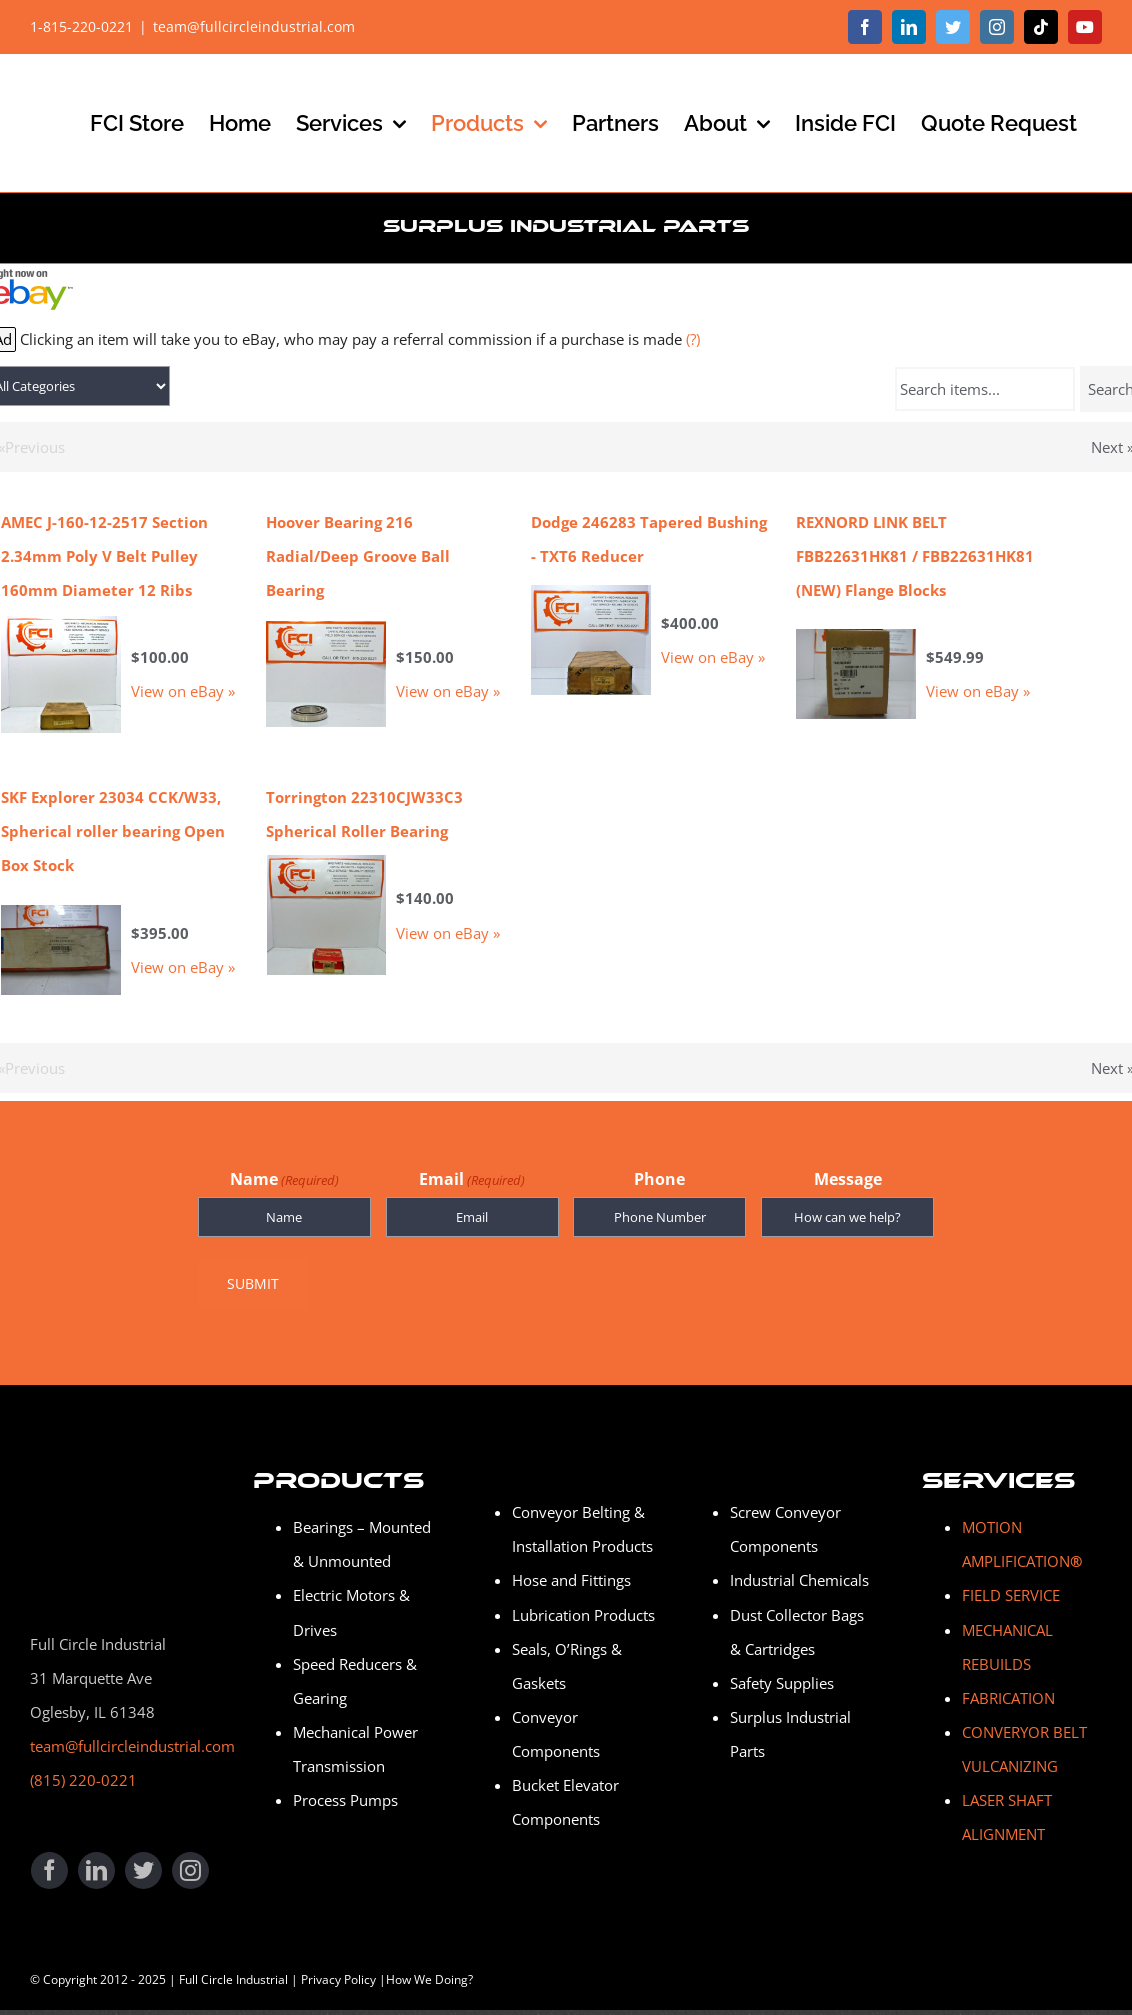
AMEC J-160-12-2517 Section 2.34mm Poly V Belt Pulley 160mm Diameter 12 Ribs (104, 556)
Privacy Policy (338, 1969)
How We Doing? (429, 1969)
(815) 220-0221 (83, 1770)
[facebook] (49, 1860)
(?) (693, 339)
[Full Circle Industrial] (105, 1442)
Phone (659, 1179)
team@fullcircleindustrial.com (254, 26)
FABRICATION (1008, 1688)
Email (472, 1181)
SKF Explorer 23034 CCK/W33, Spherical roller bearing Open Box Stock (113, 831)
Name (284, 1181)
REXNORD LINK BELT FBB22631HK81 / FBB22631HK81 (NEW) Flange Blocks (915, 556)
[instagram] (190, 1860)
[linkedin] (96, 1860)
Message (848, 1179)
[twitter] (143, 1860)
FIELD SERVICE (1011, 1586)
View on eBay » (183, 691)
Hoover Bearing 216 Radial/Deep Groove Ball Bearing (358, 556)
